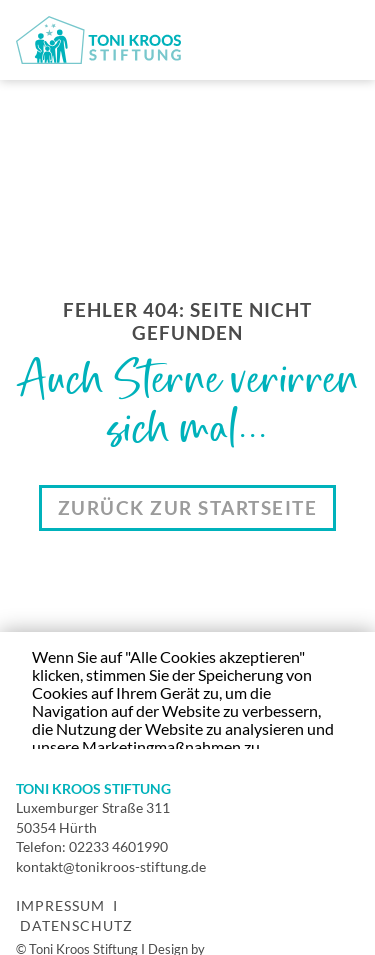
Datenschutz (76, 925)
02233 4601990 (118, 846)
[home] (98, 40)
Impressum (60, 905)
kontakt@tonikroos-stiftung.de (111, 866)
